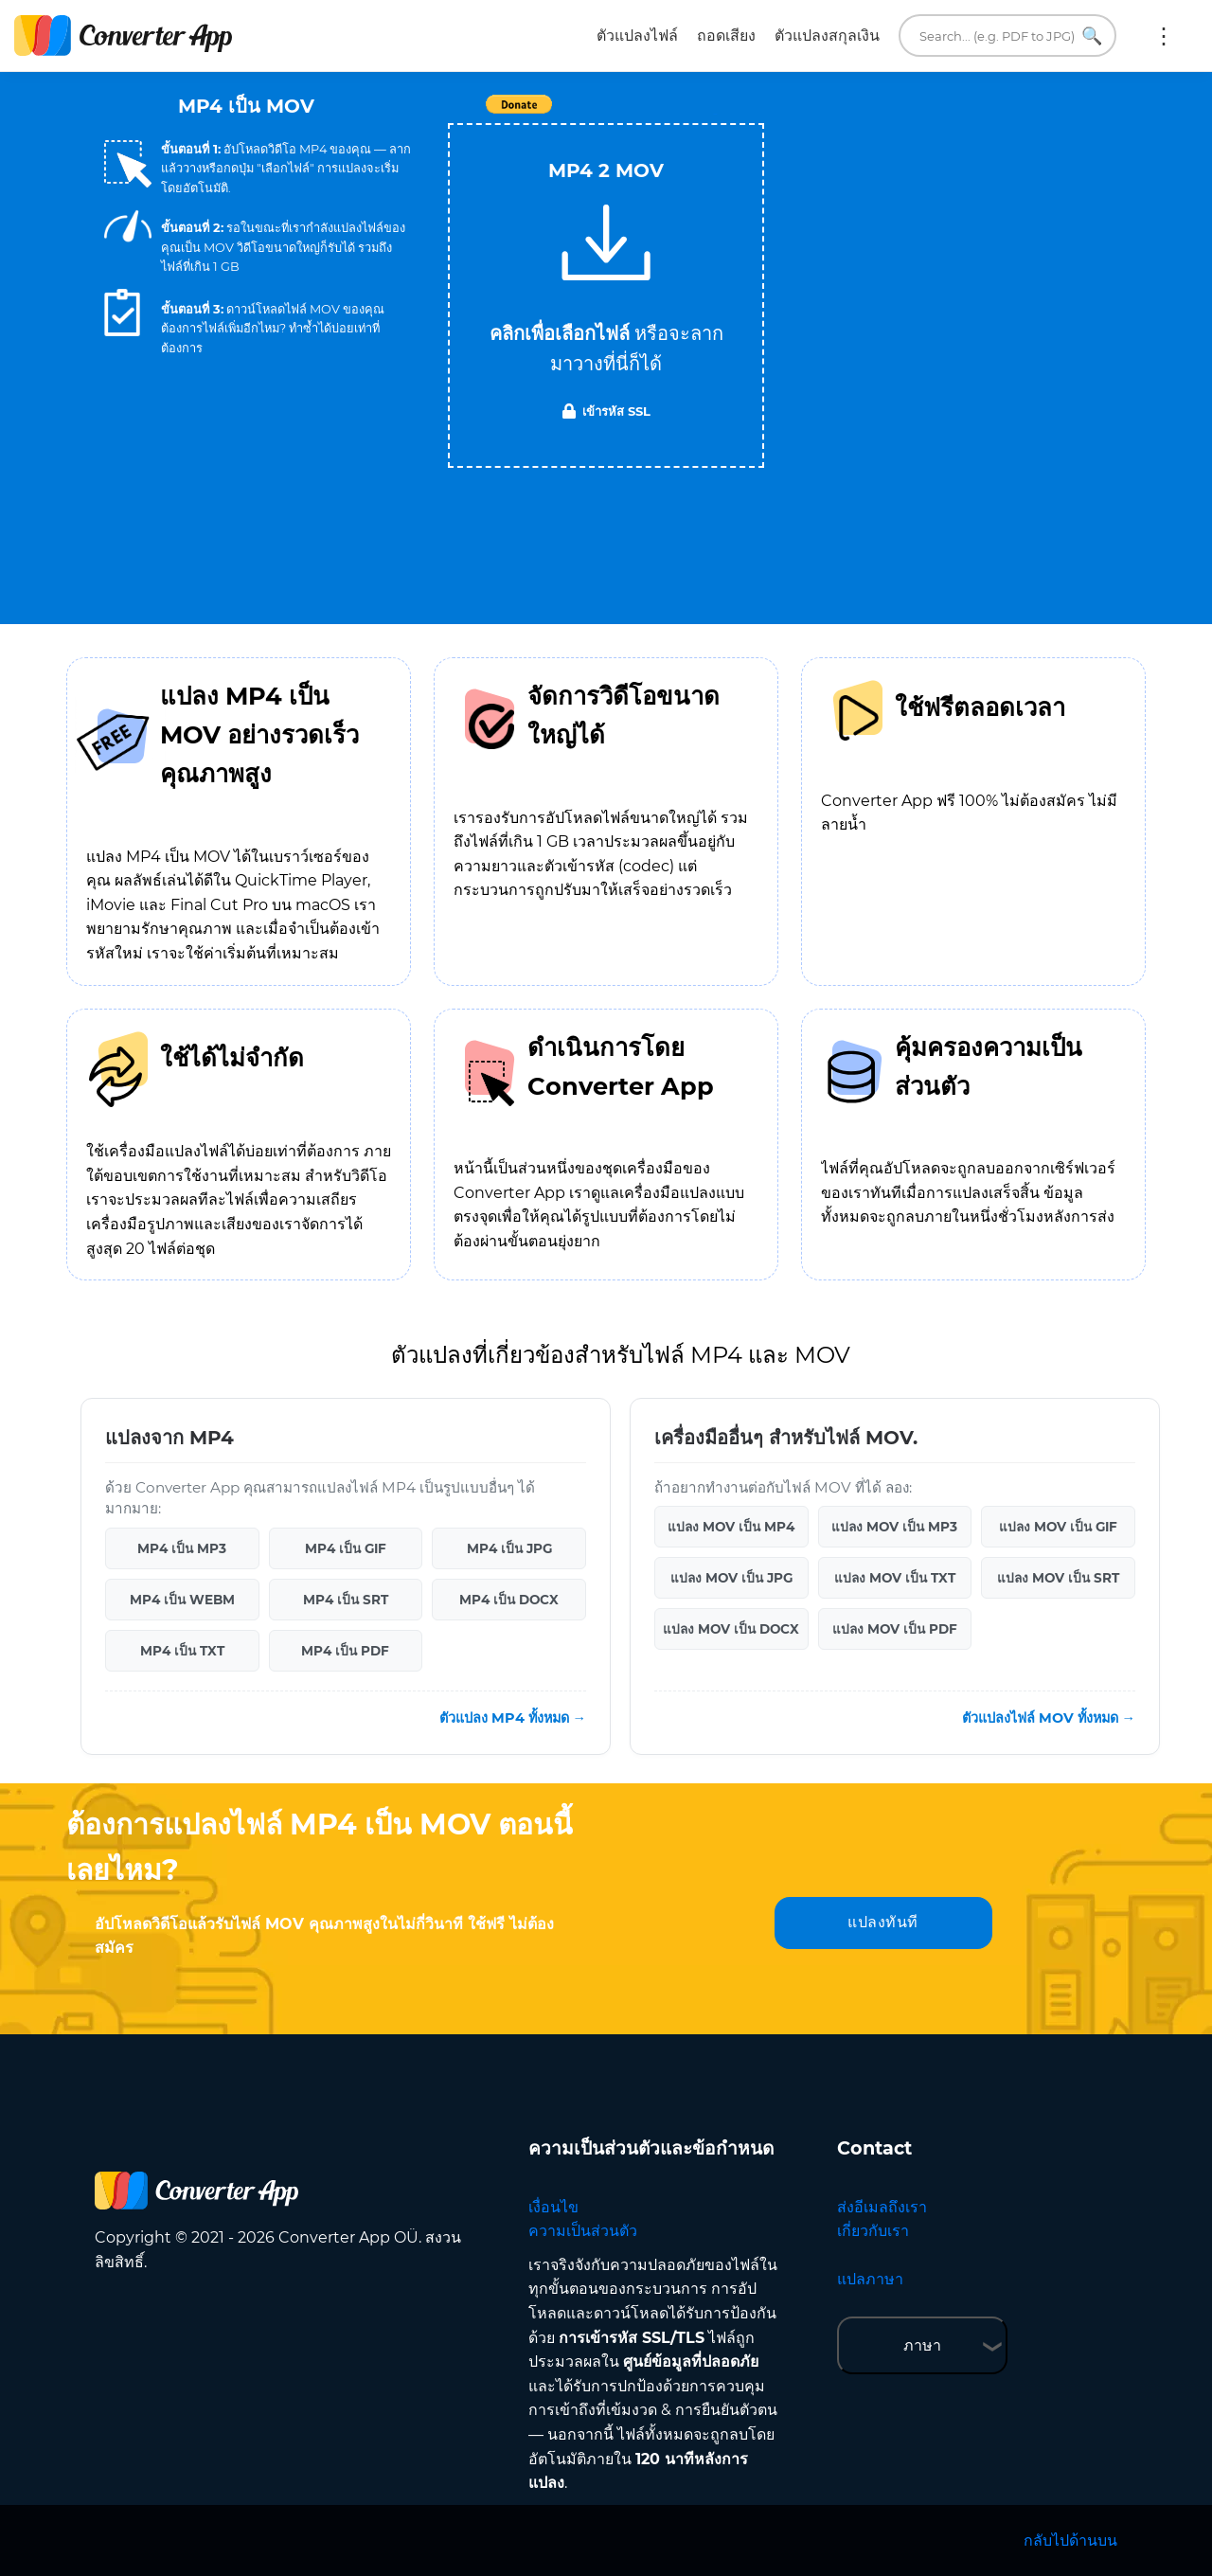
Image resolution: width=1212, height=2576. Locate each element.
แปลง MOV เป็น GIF (1058, 1526)
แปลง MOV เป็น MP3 (894, 1526)
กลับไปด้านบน (1070, 2540)
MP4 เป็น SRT (345, 1599)
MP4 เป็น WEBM (182, 1599)
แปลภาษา (870, 2279)
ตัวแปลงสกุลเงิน (827, 36)
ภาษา (922, 2345)
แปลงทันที (882, 1922)
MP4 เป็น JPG (509, 1548)
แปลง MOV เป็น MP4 (731, 1526)
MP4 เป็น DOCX (509, 1599)
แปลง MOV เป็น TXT (894, 1577)
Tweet (715, 114)
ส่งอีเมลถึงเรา (882, 2207)
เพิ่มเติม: (1164, 36)
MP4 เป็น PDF (345, 1650)
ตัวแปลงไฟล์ (637, 36)
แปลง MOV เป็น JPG (731, 1577)
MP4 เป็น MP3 (181, 1548)
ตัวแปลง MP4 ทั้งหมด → (512, 1717)
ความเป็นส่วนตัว (582, 2231)
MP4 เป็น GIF (345, 1548)
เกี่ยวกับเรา (873, 2231)
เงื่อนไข (553, 2207)
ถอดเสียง (726, 36)
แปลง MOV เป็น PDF (894, 1629)
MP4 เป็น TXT (182, 1650)
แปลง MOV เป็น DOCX (731, 1629)
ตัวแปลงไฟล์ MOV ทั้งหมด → (1048, 1717)
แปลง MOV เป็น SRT (1058, 1577)
